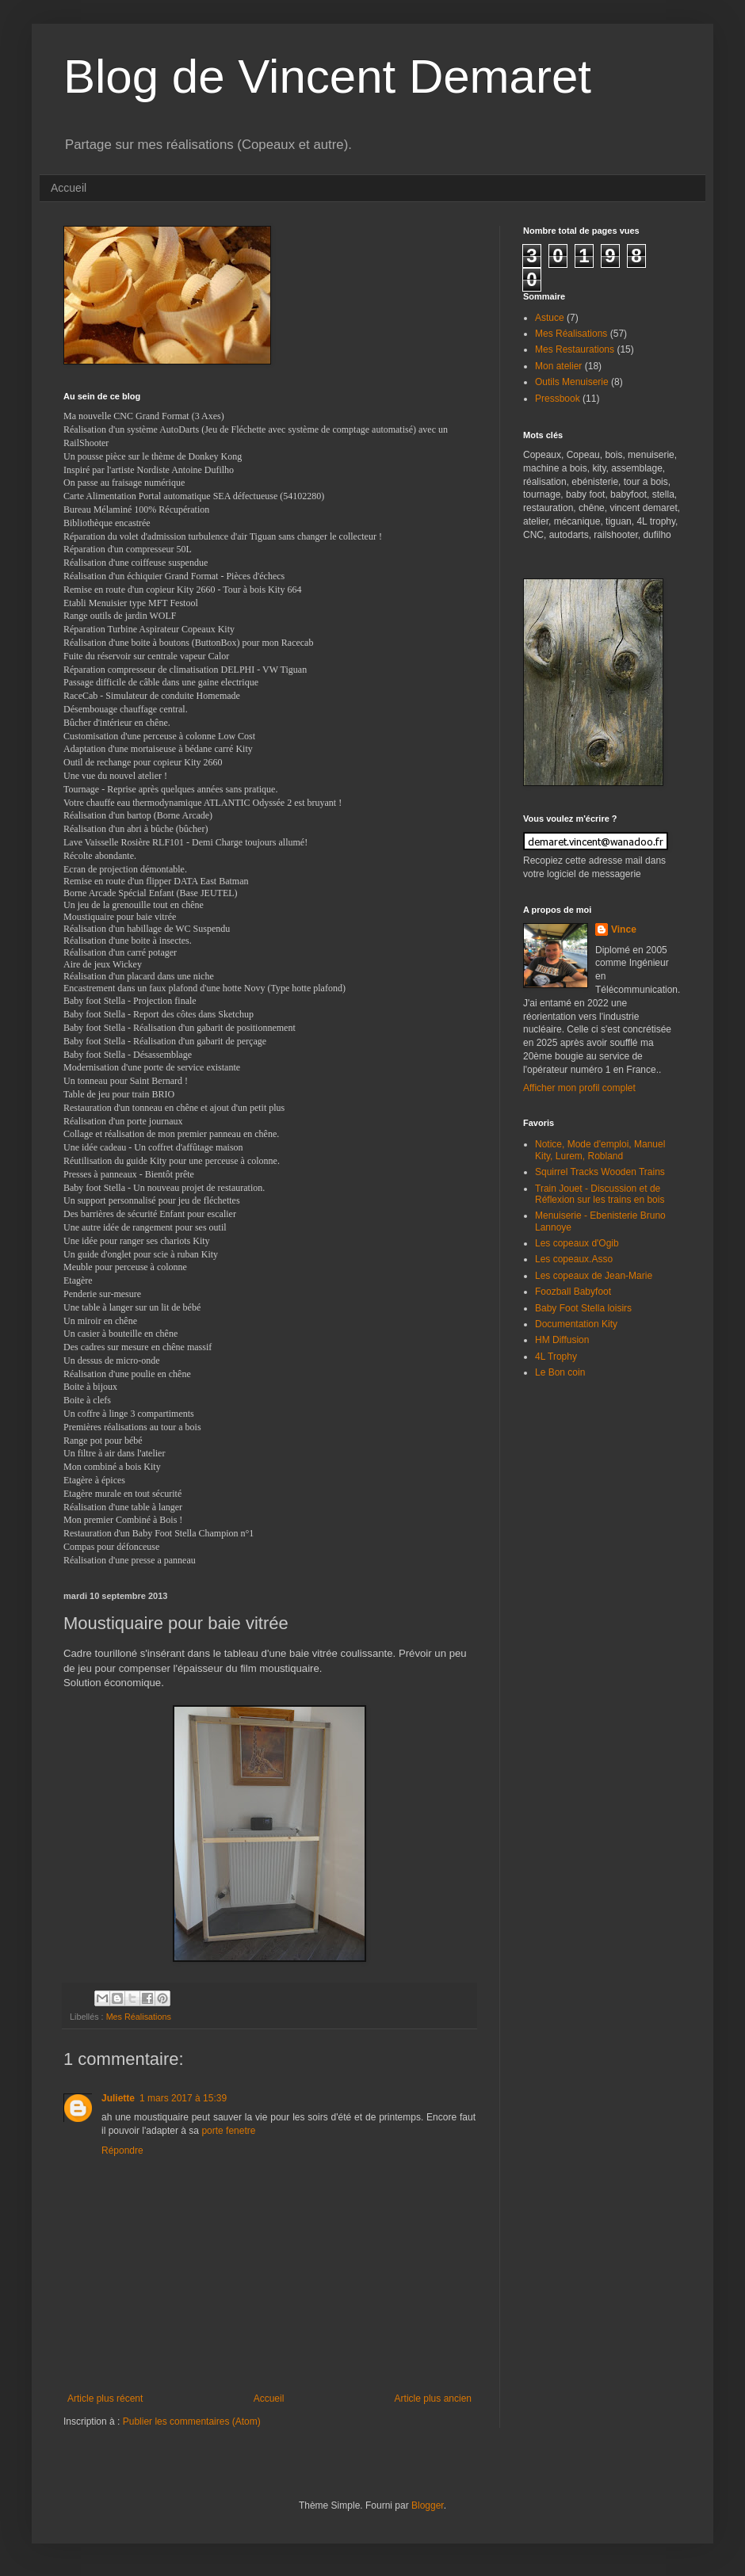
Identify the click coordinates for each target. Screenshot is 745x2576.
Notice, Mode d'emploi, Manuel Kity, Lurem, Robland (600, 1150)
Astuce (549, 317)
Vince (623, 929)
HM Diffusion (562, 1339)
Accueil (68, 187)
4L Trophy (556, 1356)
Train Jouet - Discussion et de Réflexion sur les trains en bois (599, 1194)
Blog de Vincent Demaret (327, 76)
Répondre (122, 2150)
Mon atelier (558, 366)
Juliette (118, 2098)
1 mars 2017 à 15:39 (183, 2098)
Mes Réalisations (138, 2016)
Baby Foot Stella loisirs (583, 1308)
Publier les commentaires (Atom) (192, 2421)
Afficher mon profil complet (579, 1087)
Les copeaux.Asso (574, 1259)
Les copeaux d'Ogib (577, 1243)
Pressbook (557, 398)
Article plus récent (105, 2398)
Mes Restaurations (574, 349)
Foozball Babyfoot (573, 1291)
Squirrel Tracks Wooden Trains (600, 1171)
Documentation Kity (576, 1324)
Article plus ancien (433, 2398)
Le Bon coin (560, 1372)
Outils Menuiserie (572, 381)
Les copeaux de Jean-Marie (593, 1275)
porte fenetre (228, 2130)
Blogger (427, 2505)
